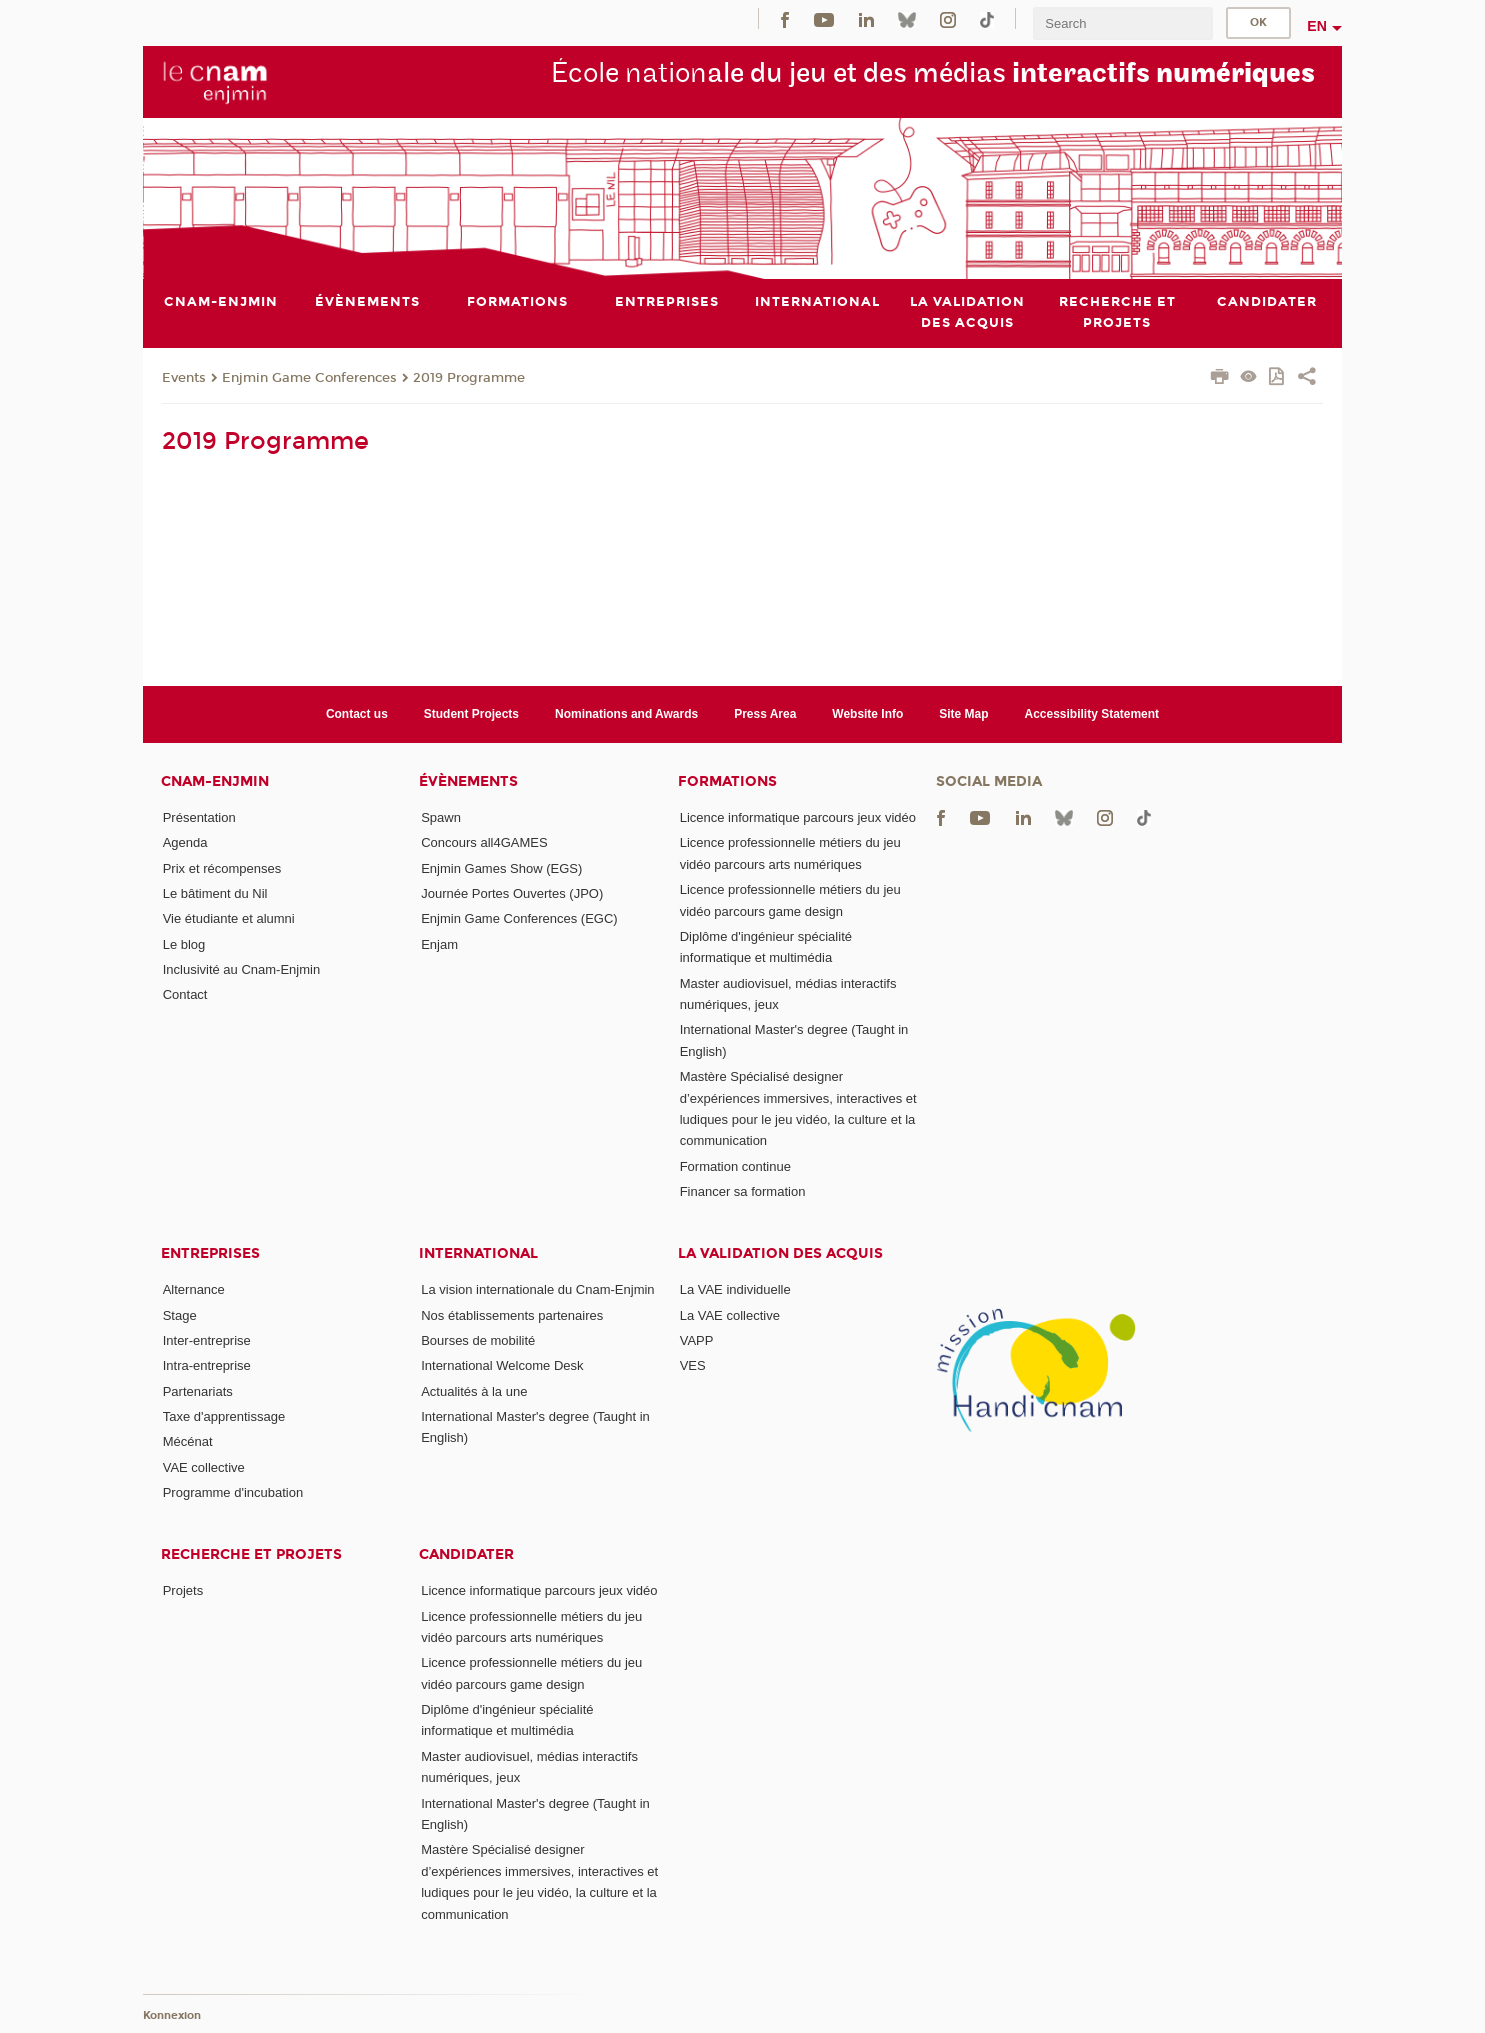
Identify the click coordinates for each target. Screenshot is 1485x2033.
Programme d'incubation (233, 1492)
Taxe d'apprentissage (224, 1416)
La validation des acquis (780, 1254)
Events (184, 378)
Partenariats (198, 1391)
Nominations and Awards (626, 714)
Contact (185, 994)
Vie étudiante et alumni (229, 918)
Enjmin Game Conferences (309, 378)
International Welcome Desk (502, 1365)
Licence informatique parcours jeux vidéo (798, 817)
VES (693, 1365)
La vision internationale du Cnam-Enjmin (537, 1289)
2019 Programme (469, 378)
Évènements (468, 781)
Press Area (765, 714)
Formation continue (735, 1166)
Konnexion (172, 2015)
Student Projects (471, 714)
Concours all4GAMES (484, 842)
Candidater (466, 1554)
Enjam (439, 944)
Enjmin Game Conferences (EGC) (519, 918)
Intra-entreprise (207, 1365)
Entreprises (210, 1254)
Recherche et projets (251, 1554)
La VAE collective (730, 1315)
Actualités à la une (474, 1391)
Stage (180, 1315)
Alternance (194, 1289)
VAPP (697, 1340)
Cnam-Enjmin (215, 781)
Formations (727, 781)
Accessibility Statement (1092, 714)
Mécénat (188, 1441)
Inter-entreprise (207, 1340)
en (1317, 26)
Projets (183, 1590)
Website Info (867, 714)
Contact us (357, 714)
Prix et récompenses (222, 868)
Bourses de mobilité (478, 1340)
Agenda (185, 842)
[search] (1123, 23)
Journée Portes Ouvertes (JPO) (512, 893)
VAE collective (204, 1467)
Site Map (963, 714)
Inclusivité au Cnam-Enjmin (242, 969)
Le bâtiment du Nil (215, 893)
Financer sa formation (743, 1191)
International (478, 1254)
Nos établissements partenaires (512, 1315)
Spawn (441, 817)
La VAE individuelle (735, 1289)
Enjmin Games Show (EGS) (501, 868)
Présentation (199, 817)
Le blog (184, 944)
